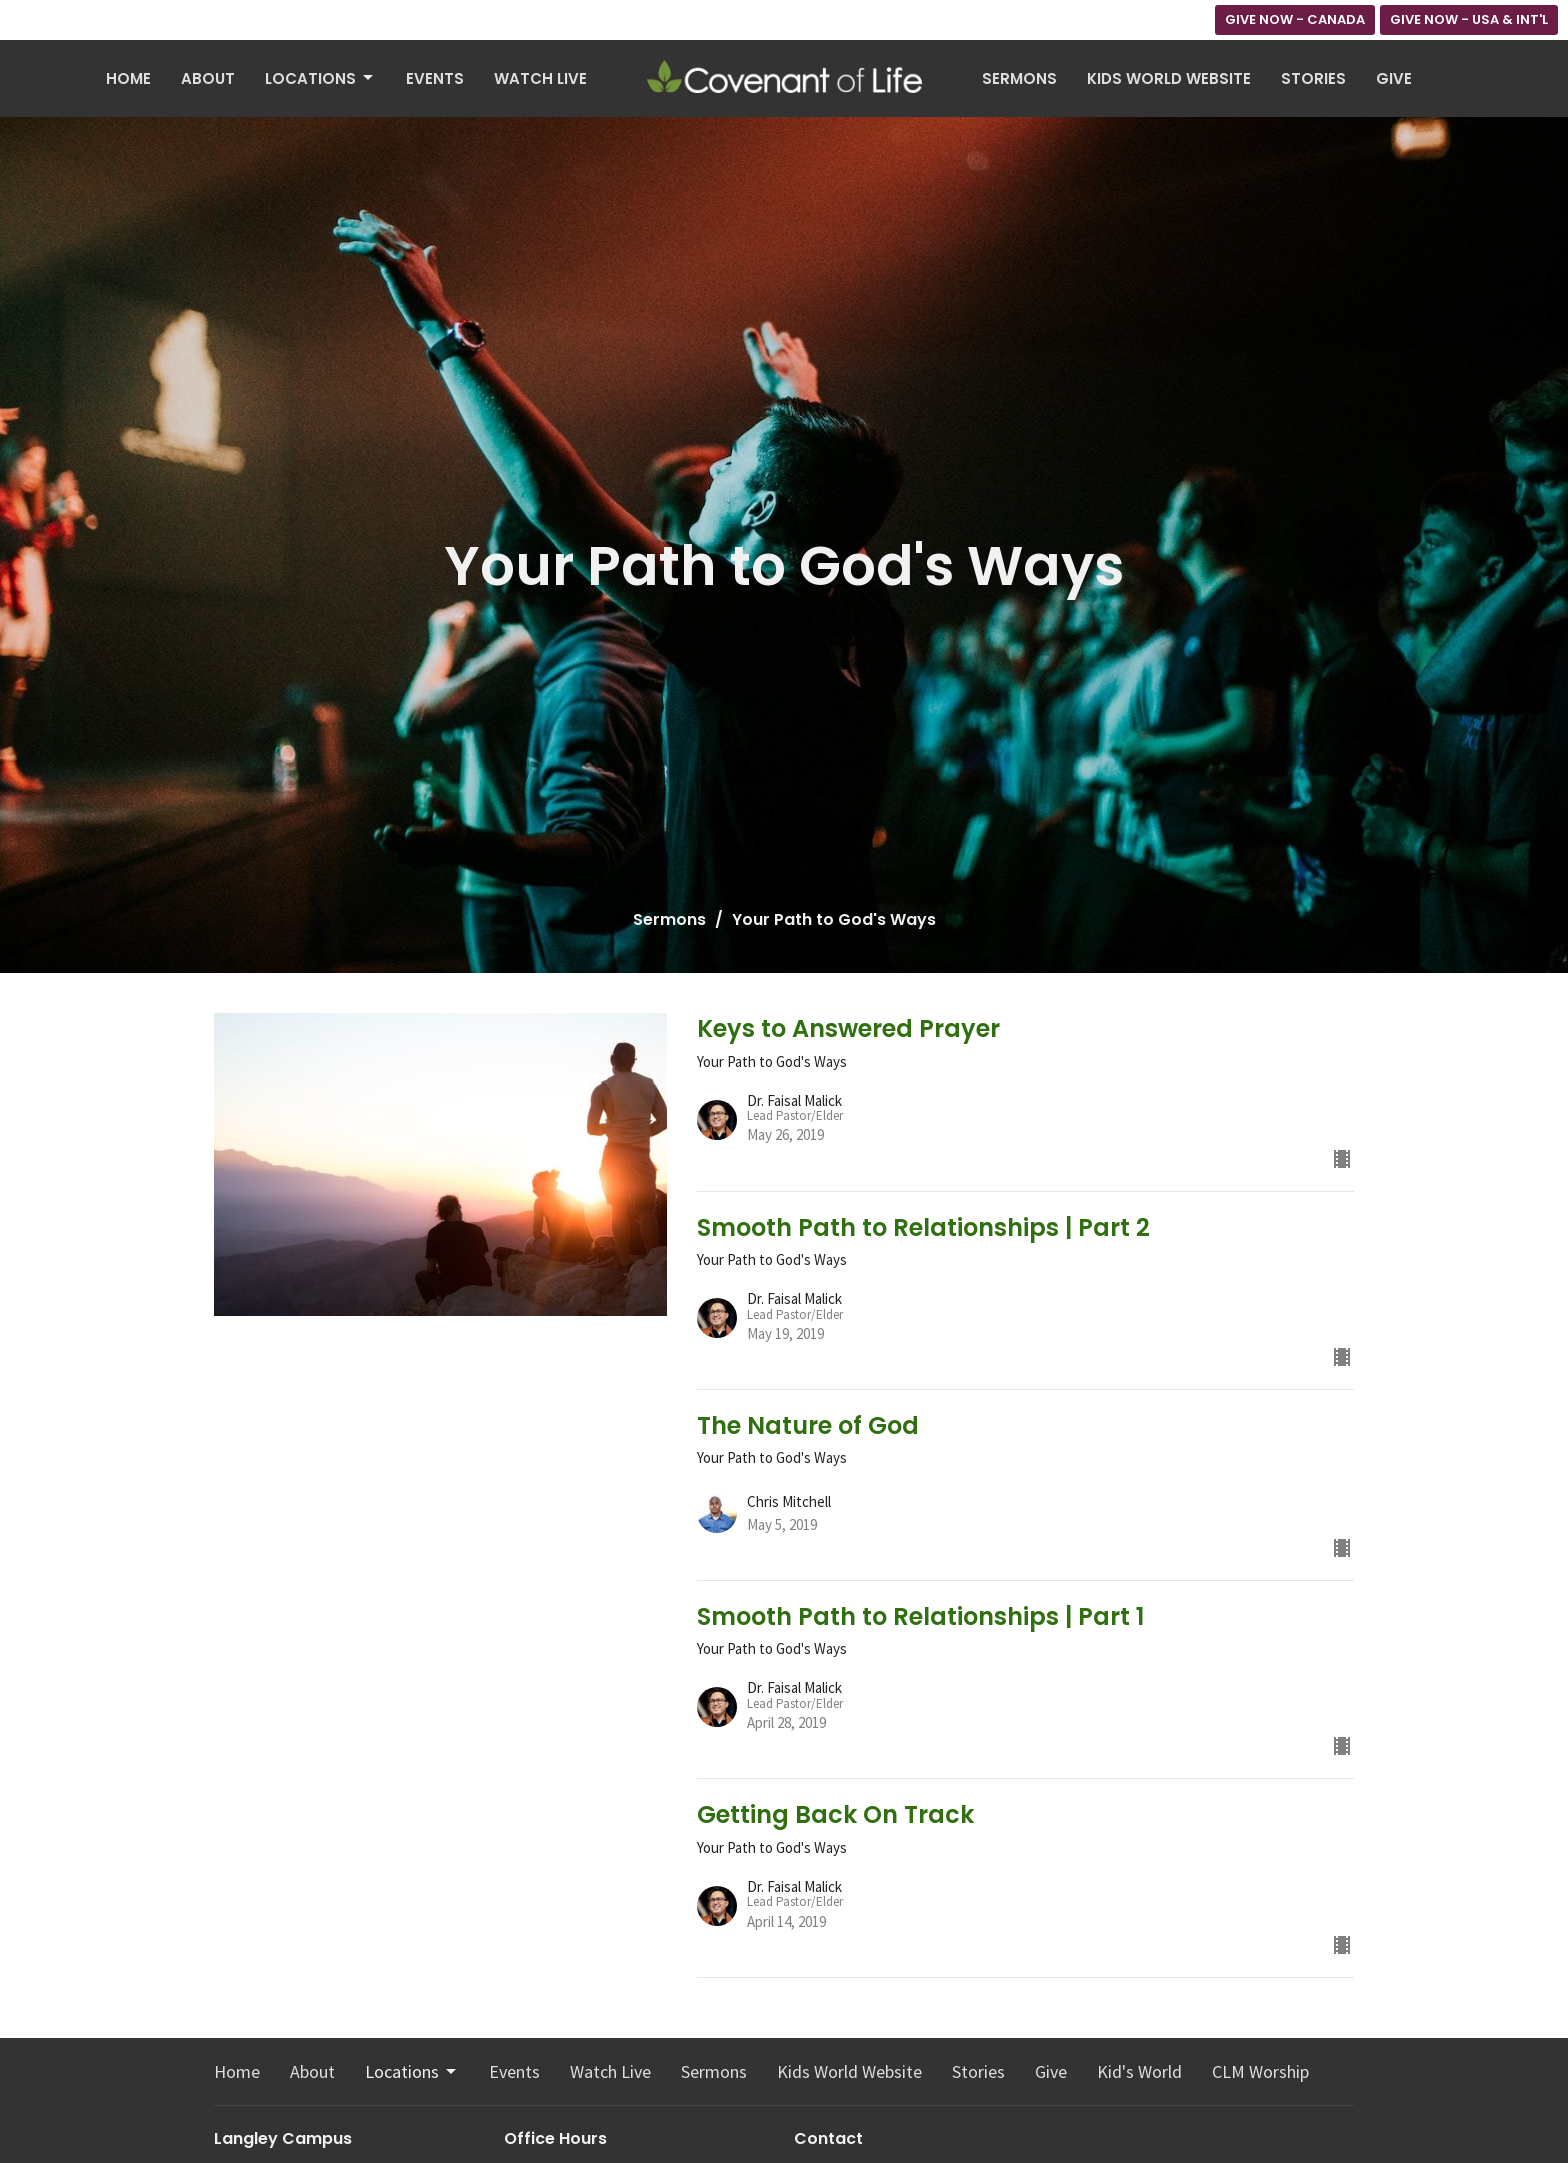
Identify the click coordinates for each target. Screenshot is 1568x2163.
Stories (1313, 78)
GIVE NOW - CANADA (1295, 19)
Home (128, 78)
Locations (320, 78)
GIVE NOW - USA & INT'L (1469, 19)
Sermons (1019, 78)
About (208, 78)
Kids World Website (1169, 78)
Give (1394, 78)
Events (435, 78)
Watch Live (540, 78)
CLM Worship (1260, 2071)
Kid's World (1139, 2071)
